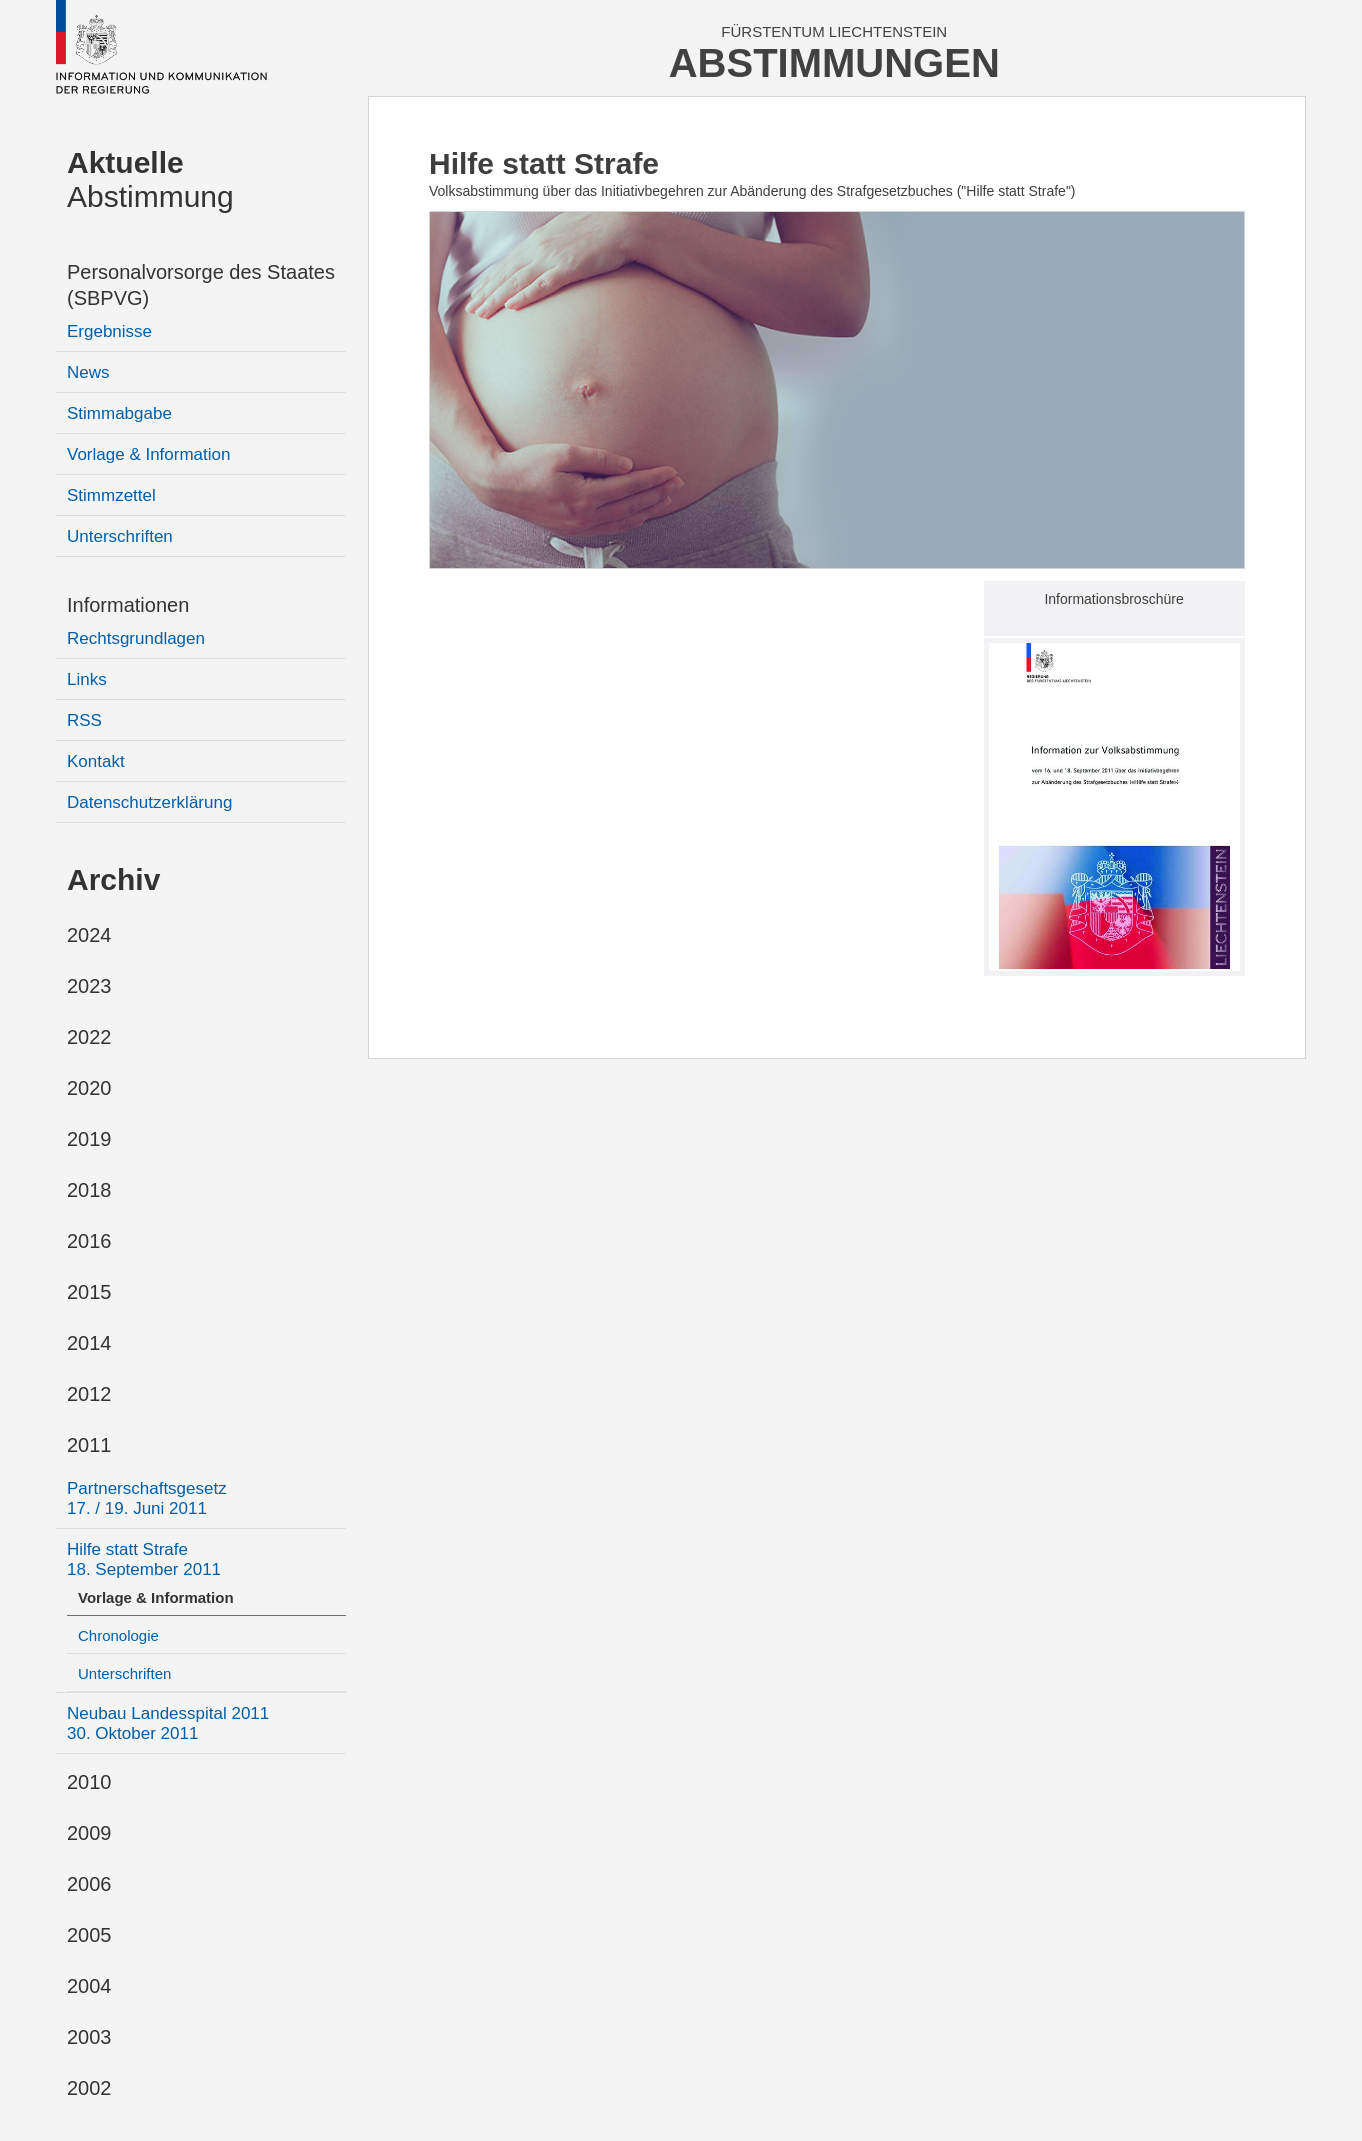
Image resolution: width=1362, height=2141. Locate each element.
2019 (89, 1139)
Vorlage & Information (148, 454)
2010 (89, 1782)
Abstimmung (150, 179)
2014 (89, 1343)
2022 (89, 1037)
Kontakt (96, 761)
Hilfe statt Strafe (144, 1559)
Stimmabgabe (119, 413)
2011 (89, 1445)
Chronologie (118, 1635)
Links (87, 679)
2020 (89, 1088)
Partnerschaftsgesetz (147, 1498)
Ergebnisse (109, 331)
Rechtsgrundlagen (136, 638)
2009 (89, 1833)
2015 (89, 1292)
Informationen (128, 605)
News (88, 372)
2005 (89, 1935)
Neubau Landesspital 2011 (168, 1723)
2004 (89, 1986)
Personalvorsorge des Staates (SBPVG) (201, 285)
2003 (89, 2037)
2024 (89, 935)
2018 (89, 1190)
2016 (89, 1241)
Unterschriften (120, 536)
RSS (84, 720)
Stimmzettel (111, 495)
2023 (89, 986)
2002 (89, 2088)
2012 (89, 1394)
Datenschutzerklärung (149, 802)
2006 (89, 1884)
